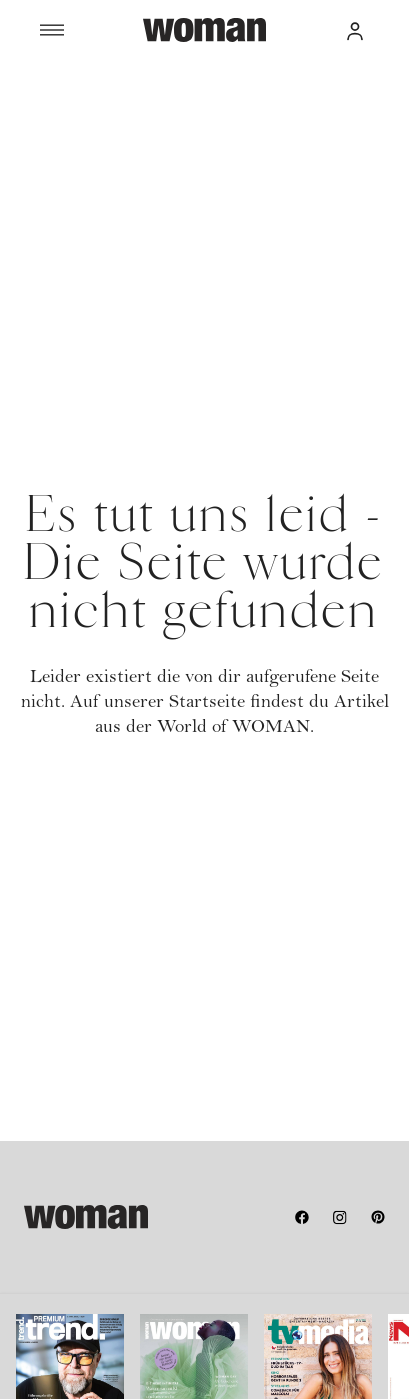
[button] (355, 30)
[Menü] (91, 30)
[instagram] (340, 1217)
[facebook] (302, 1217)
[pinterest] (378, 1217)
